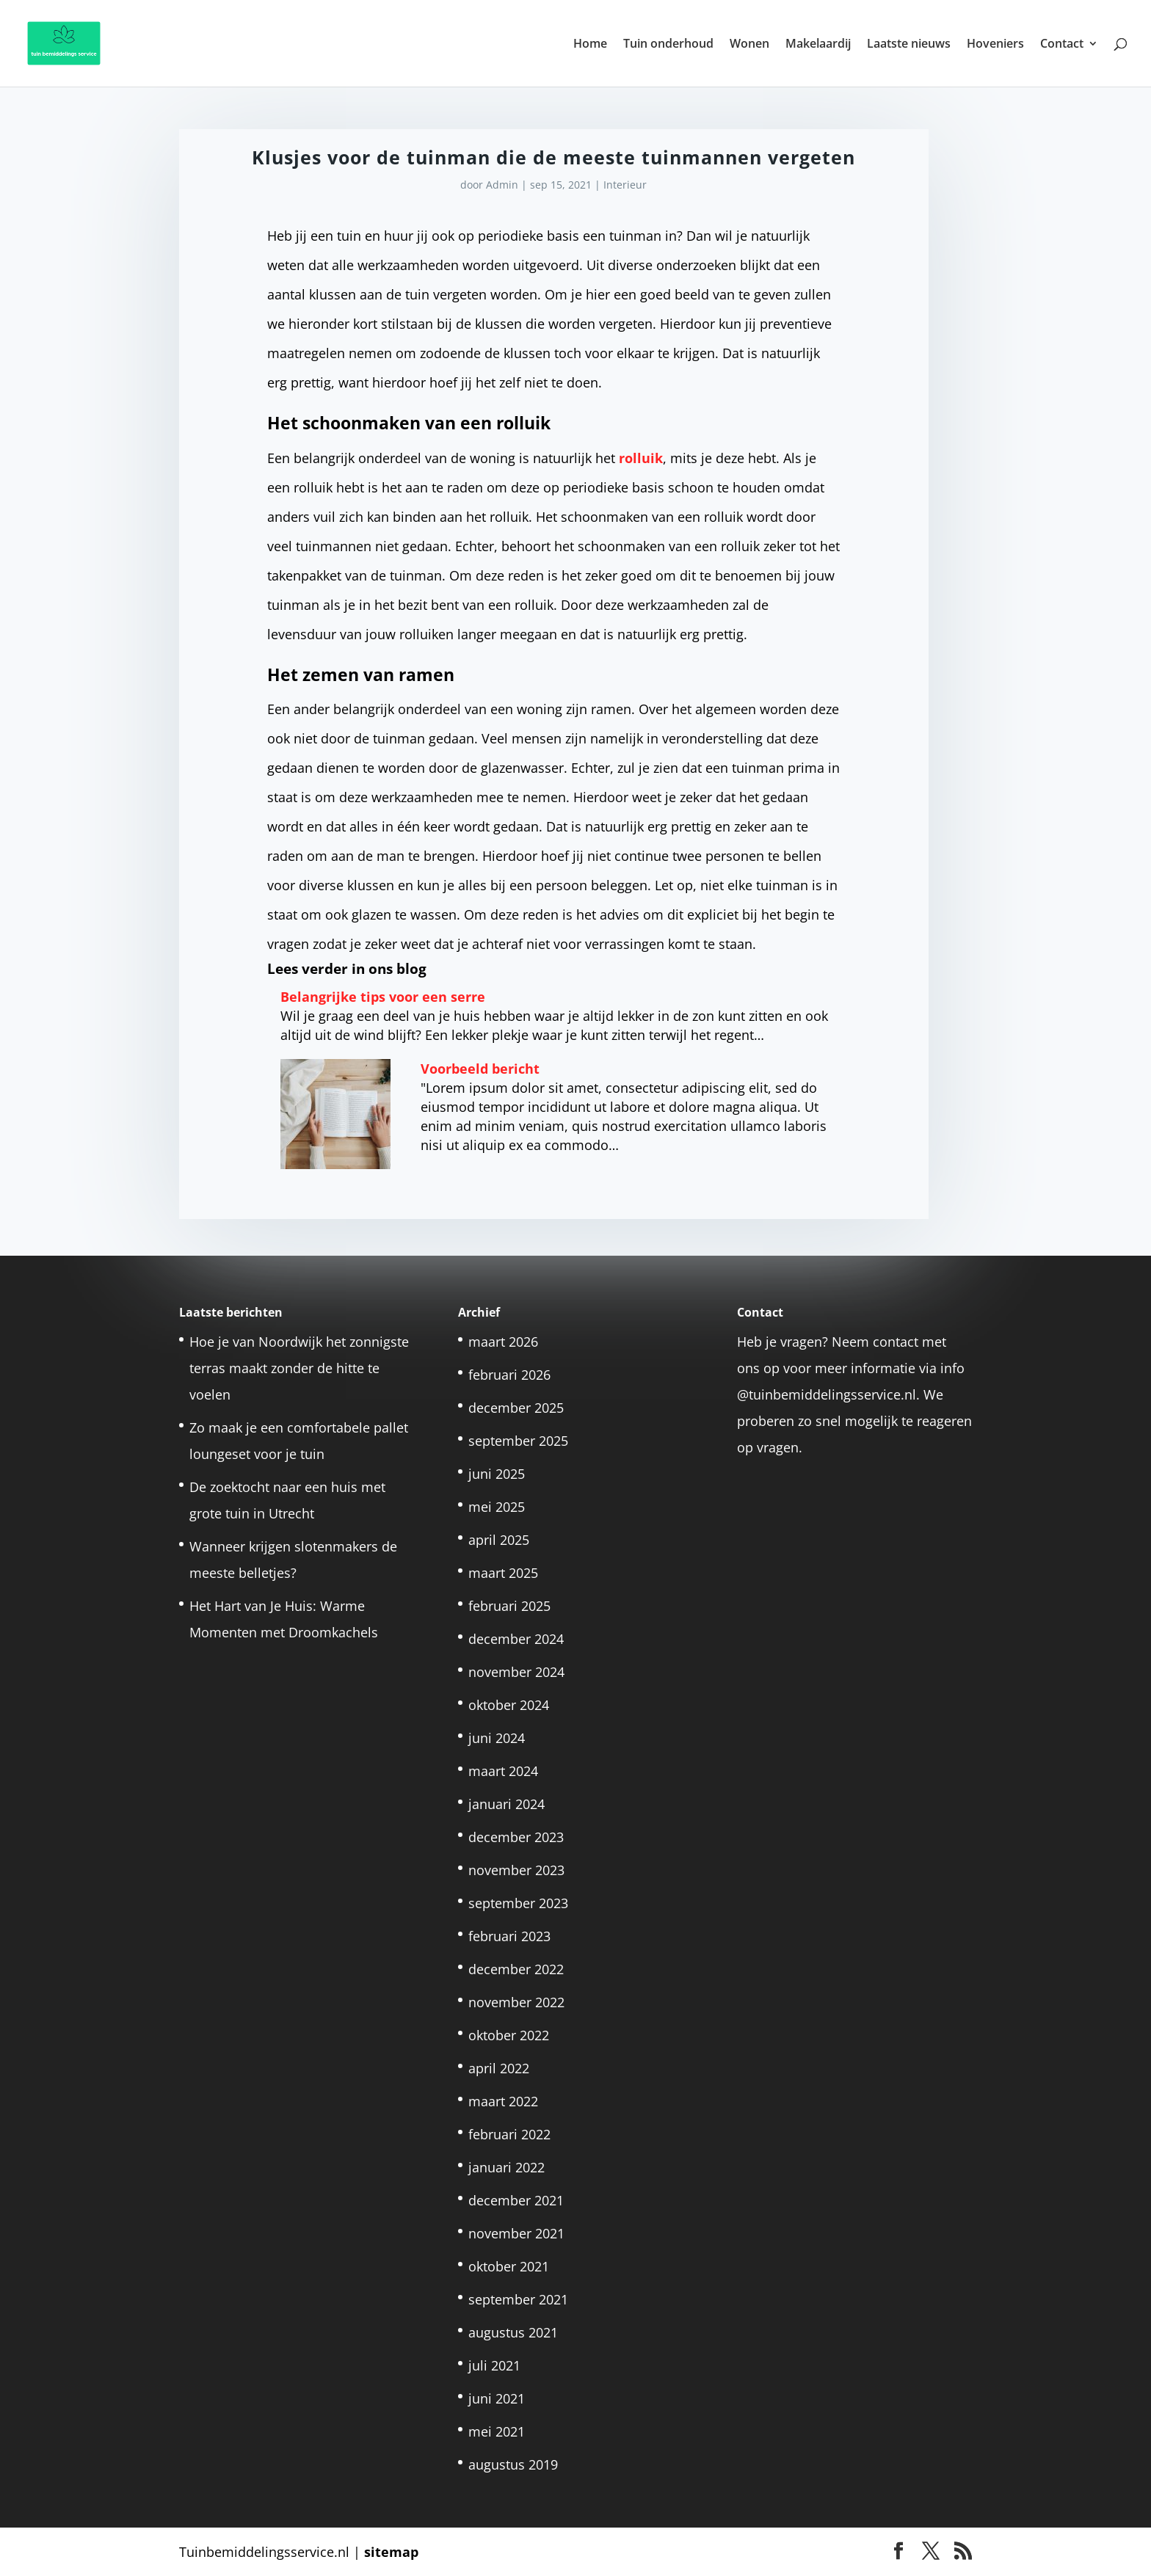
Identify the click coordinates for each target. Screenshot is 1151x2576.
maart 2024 (503, 1771)
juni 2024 (496, 1738)
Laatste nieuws (909, 44)
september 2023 (518, 1903)
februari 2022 (509, 2134)
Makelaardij (818, 44)
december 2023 (516, 1837)
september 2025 (518, 1440)
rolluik (641, 458)
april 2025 (498, 1540)
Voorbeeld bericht (480, 1068)
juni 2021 (496, 2398)
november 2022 (516, 2002)
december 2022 (516, 1969)
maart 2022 (503, 2101)
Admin (502, 185)
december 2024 (516, 1639)
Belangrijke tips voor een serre (382, 996)
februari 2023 (509, 1936)
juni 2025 (496, 1473)
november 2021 (516, 2233)
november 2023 (516, 1870)
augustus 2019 (513, 2464)
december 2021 (516, 2200)
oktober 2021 (508, 2266)
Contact (1061, 44)
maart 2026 (503, 1341)
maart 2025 (503, 1573)
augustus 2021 (513, 2332)
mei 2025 (496, 1507)
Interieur (625, 185)
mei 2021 (496, 2431)
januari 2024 (506, 1804)
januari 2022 (506, 2167)
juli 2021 (494, 2365)
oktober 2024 (508, 1705)
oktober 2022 (508, 2035)
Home (590, 44)
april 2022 (498, 2068)
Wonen (749, 44)
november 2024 (516, 1672)
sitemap (391, 2552)
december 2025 (516, 1407)
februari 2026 (509, 1374)
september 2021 (518, 2299)
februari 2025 (509, 1606)
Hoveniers (995, 44)
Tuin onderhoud (668, 44)
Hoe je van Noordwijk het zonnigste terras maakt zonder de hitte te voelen (299, 1368)
